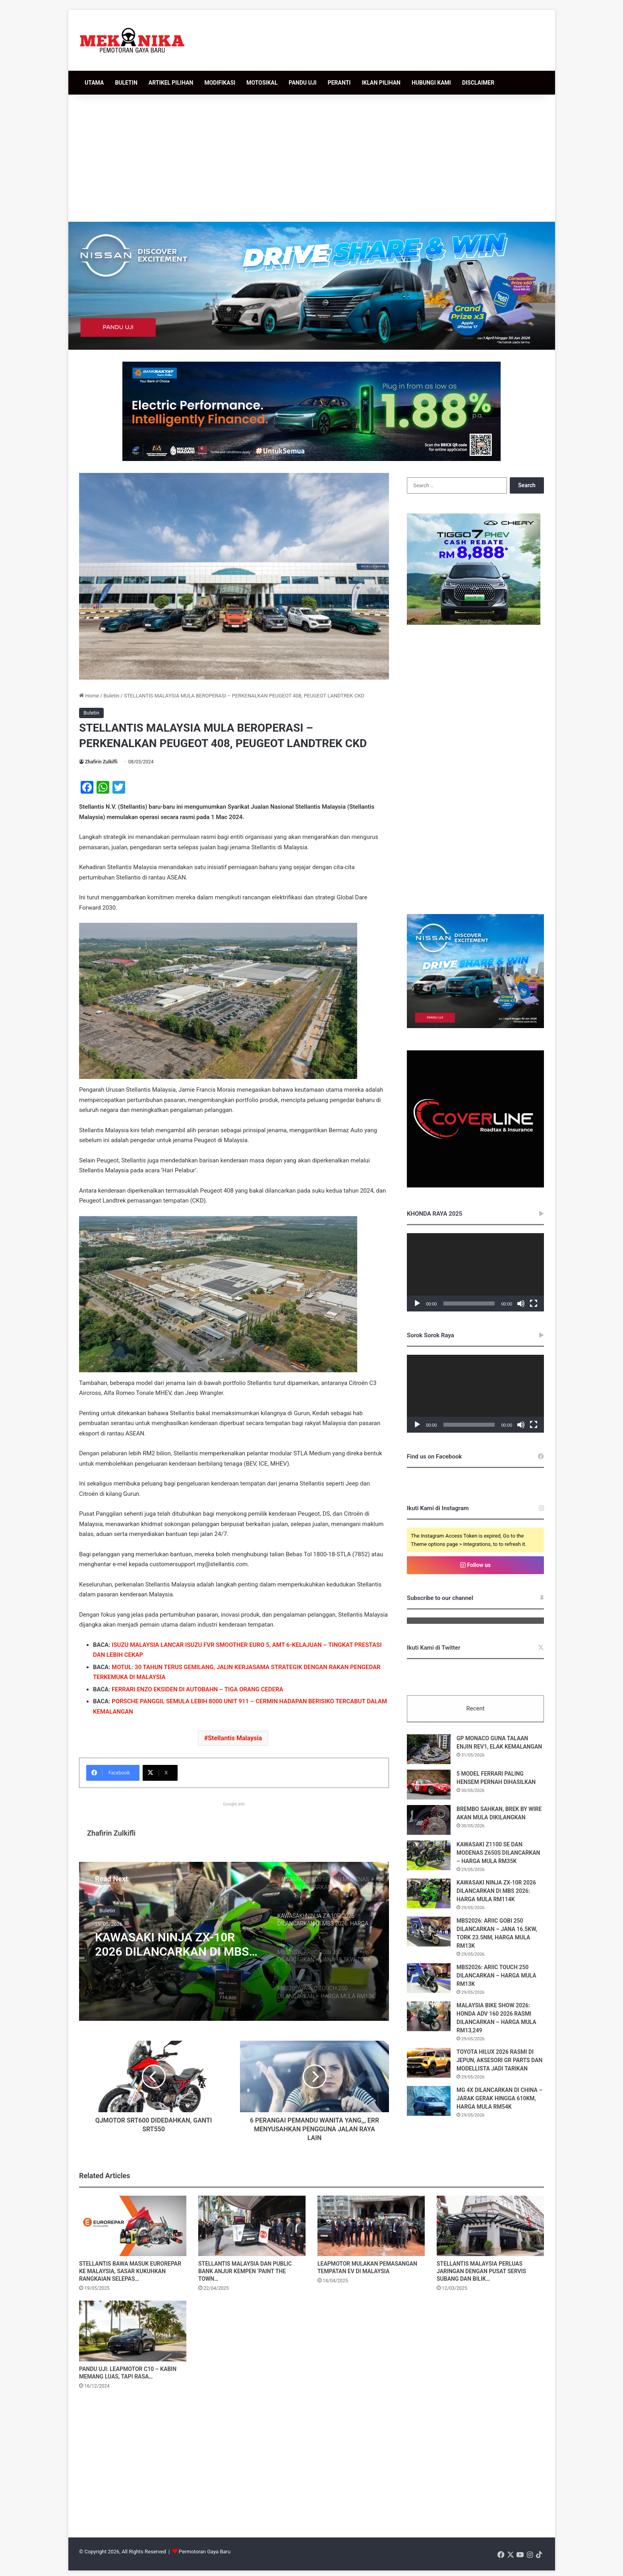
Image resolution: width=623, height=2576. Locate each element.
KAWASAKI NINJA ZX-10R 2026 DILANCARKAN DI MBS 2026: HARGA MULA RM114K (174, 1944)
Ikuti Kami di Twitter (433, 1647)
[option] (234, 1941)
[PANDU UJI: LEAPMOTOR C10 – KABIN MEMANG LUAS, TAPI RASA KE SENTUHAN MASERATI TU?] (132, 2331)
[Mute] (521, 1303)
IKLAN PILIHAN (381, 82)
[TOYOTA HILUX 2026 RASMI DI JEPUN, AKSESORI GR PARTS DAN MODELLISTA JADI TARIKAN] (429, 2063)
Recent (475, 1708)
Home (89, 696)
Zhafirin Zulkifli (101, 762)
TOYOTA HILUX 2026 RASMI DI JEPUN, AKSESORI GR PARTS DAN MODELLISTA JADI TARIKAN (499, 2060)
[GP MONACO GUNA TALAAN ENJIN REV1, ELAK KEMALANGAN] (429, 1749)
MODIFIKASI (219, 82)
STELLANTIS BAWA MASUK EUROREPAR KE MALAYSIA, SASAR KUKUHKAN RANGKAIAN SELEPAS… (130, 2271)
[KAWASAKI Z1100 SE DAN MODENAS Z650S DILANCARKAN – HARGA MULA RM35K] (429, 1855)
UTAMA (94, 82)
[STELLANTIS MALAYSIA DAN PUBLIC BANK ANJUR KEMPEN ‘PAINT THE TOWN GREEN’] (252, 2226)
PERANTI (339, 82)
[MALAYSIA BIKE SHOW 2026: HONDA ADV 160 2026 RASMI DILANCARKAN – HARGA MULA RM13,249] (429, 2016)
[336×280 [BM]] (475, 1026)
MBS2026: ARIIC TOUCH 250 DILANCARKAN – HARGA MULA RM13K (496, 1975)
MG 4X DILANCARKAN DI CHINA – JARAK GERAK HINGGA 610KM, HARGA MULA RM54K (499, 2098)
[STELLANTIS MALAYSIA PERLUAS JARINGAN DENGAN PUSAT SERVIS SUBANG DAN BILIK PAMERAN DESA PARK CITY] (490, 2226)
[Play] (417, 1303)
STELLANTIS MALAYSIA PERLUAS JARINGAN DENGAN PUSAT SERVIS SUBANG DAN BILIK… (481, 2271)
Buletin (112, 696)
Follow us (475, 1565)
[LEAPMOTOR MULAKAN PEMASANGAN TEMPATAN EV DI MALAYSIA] (371, 2226)
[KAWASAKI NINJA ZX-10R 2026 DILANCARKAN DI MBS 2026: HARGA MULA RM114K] (429, 1893)
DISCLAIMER (478, 82)
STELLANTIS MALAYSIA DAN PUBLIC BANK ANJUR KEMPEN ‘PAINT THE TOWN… (245, 2271)
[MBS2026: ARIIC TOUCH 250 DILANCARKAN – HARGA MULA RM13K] (429, 1978)
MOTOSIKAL (261, 82)
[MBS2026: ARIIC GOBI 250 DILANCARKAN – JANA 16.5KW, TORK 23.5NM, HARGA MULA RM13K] (429, 1932)
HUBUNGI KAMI (431, 82)
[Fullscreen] (534, 1303)
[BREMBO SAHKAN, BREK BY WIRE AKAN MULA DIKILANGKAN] (429, 1820)
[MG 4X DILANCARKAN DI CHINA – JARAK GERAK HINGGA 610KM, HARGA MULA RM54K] (429, 2101)
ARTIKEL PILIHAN (171, 82)
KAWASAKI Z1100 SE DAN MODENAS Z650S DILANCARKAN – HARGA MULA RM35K (498, 1852)
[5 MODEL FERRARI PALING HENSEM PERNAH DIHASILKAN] (429, 1784)
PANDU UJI (303, 82)
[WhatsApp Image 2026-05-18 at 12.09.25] (311, 411)
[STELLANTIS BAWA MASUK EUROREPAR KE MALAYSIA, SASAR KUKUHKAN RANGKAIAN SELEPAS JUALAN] (132, 2226)
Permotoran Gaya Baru (204, 2552)
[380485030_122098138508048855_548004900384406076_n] (475, 1186)
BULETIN (126, 82)
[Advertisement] (311, 158)
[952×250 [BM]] (311, 285)
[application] (475, 1272)
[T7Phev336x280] (473, 623)
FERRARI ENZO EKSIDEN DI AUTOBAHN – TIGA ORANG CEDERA (197, 1689)
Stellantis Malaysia (235, 1738)
